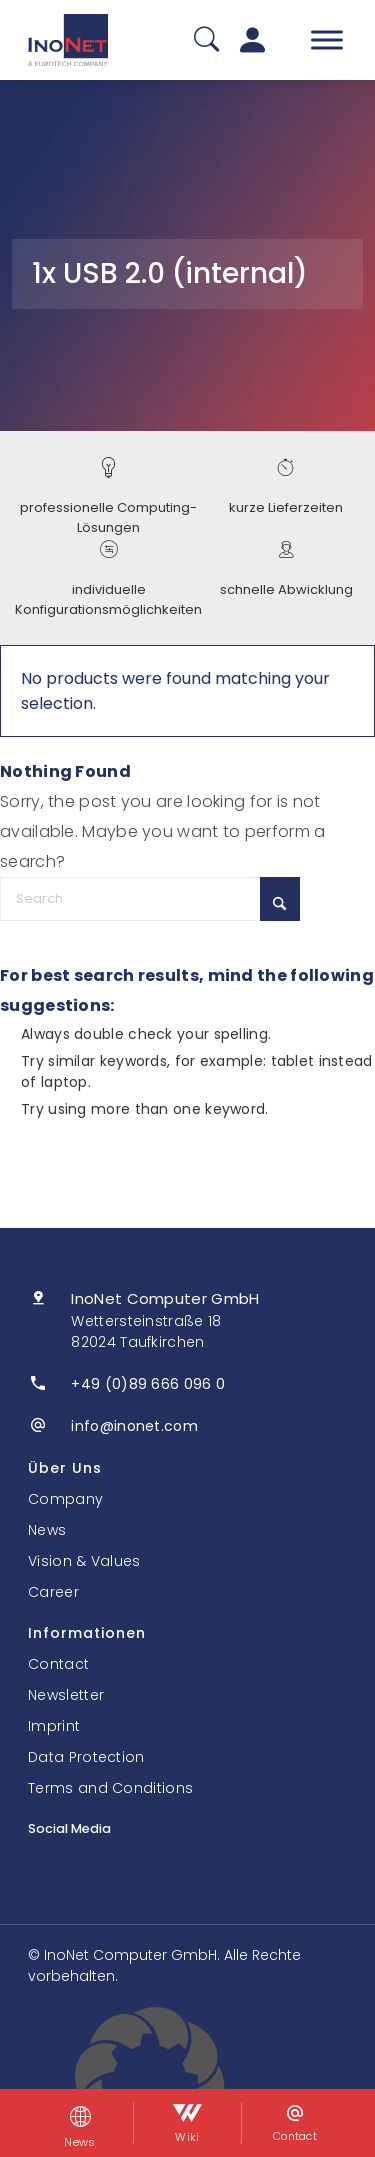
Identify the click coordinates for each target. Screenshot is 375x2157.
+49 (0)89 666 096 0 (148, 1384)
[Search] (150, 899)
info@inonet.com (134, 1426)
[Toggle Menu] (327, 39)
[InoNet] (68, 40)
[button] (187, 2082)
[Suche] (206, 40)
